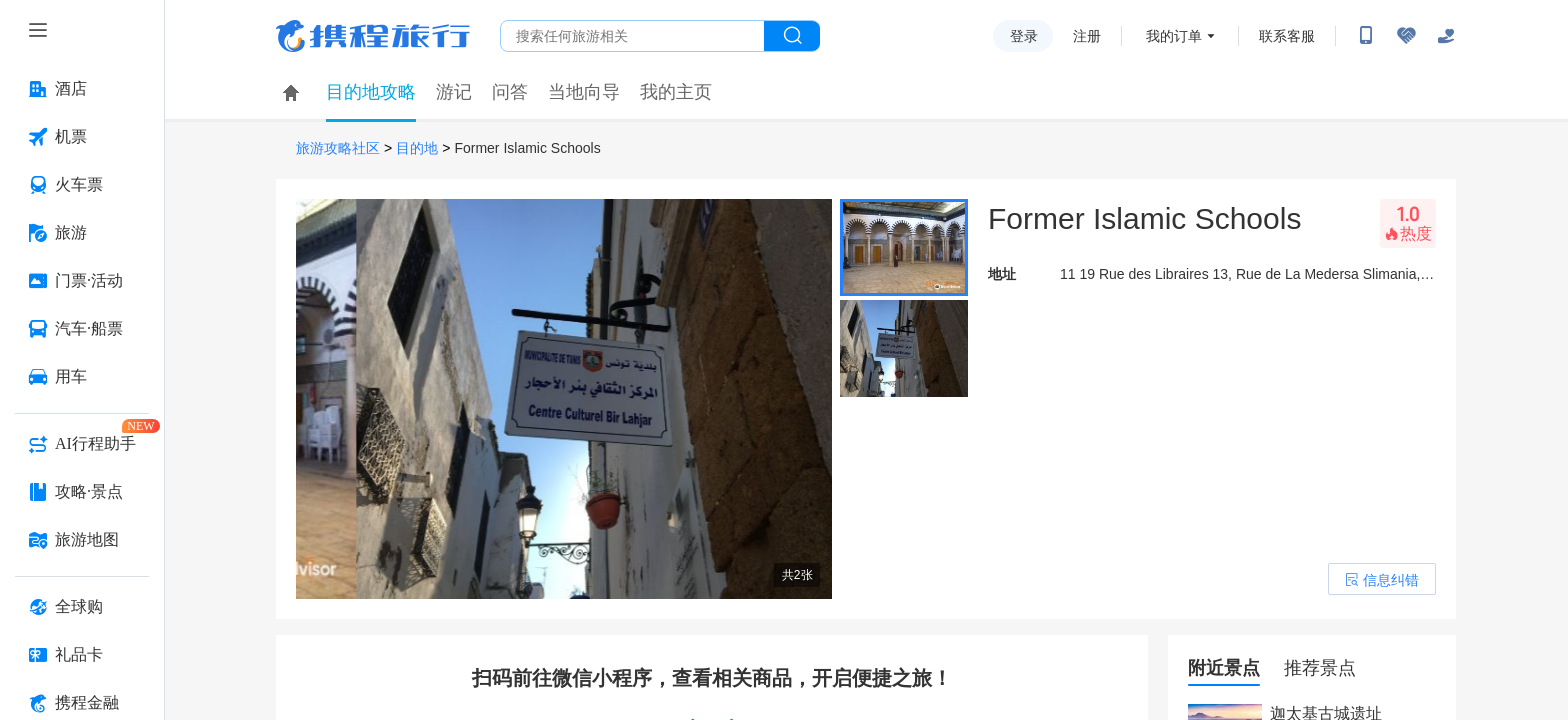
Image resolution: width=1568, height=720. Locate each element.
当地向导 (584, 92)
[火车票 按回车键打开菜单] (82, 185)
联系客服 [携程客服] (1287, 36)
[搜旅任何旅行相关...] (632, 36)
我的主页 (676, 92)
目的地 (417, 148)
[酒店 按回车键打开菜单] (82, 89)
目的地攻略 (371, 92)
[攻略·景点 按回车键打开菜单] (82, 492)
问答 (510, 92)
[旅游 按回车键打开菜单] (82, 233)
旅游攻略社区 (338, 148)
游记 (454, 92)
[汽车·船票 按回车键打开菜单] (82, 329)
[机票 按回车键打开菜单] (82, 137)
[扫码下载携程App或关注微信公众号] (1366, 36)
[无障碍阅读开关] (1406, 36)
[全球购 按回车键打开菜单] (82, 607)
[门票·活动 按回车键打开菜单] (82, 281)
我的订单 (1174, 36)
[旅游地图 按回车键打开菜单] (82, 540)
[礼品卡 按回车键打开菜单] (82, 655)
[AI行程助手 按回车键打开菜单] (82, 444)
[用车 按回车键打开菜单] (82, 377)
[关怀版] (1446, 36)
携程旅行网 (373, 36)
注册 (1087, 36)
